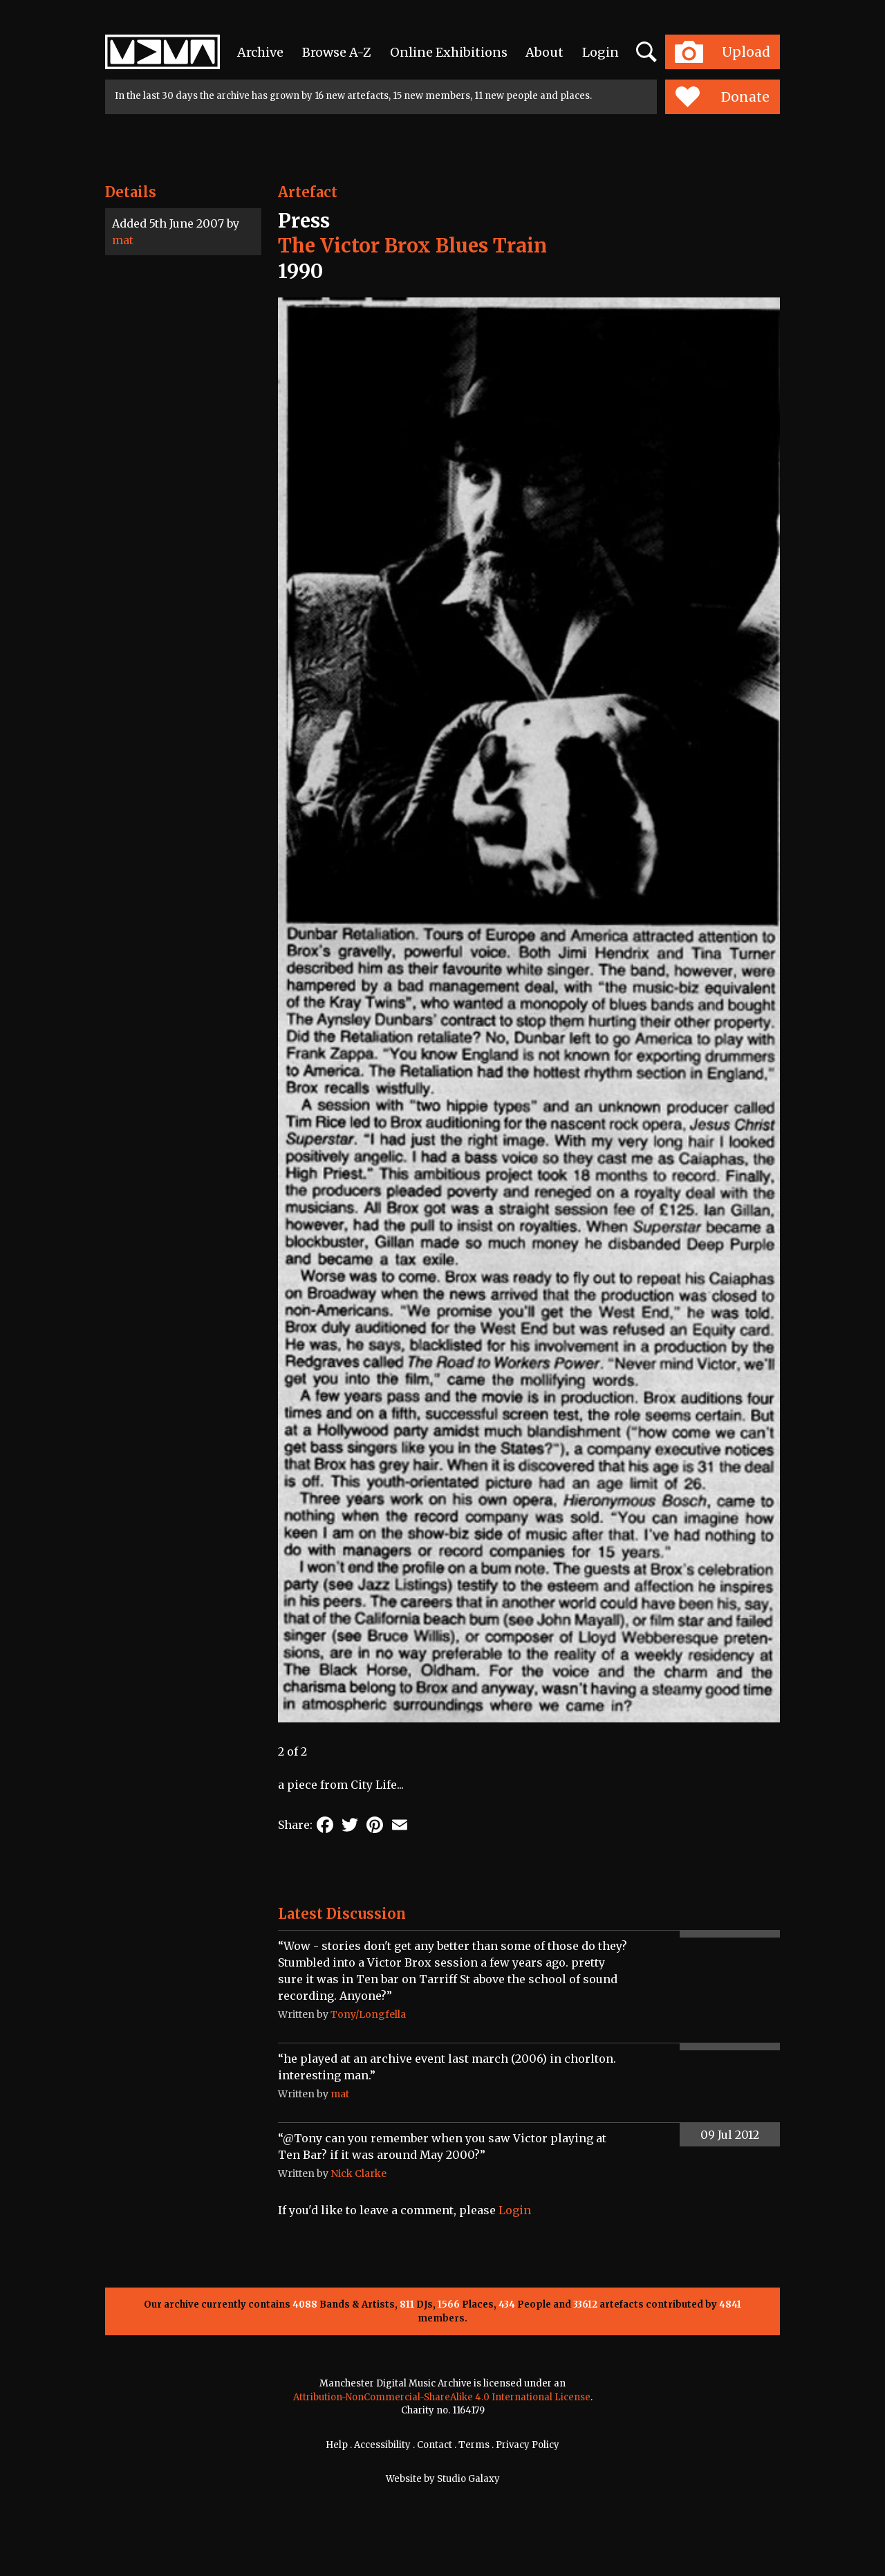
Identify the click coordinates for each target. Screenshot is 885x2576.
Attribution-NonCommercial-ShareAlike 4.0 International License (441, 2397)
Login (600, 52)
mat (122, 240)
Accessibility (382, 2445)
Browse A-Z (336, 52)
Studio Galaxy (468, 2479)
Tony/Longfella (368, 2014)
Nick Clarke (358, 2173)
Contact (434, 2445)
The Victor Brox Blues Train (412, 245)
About (544, 52)
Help (337, 2445)
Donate (722, 96)
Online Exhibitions (448, 52)
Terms (474, 2445)
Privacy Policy (527, 2445)
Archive (260, 52)
